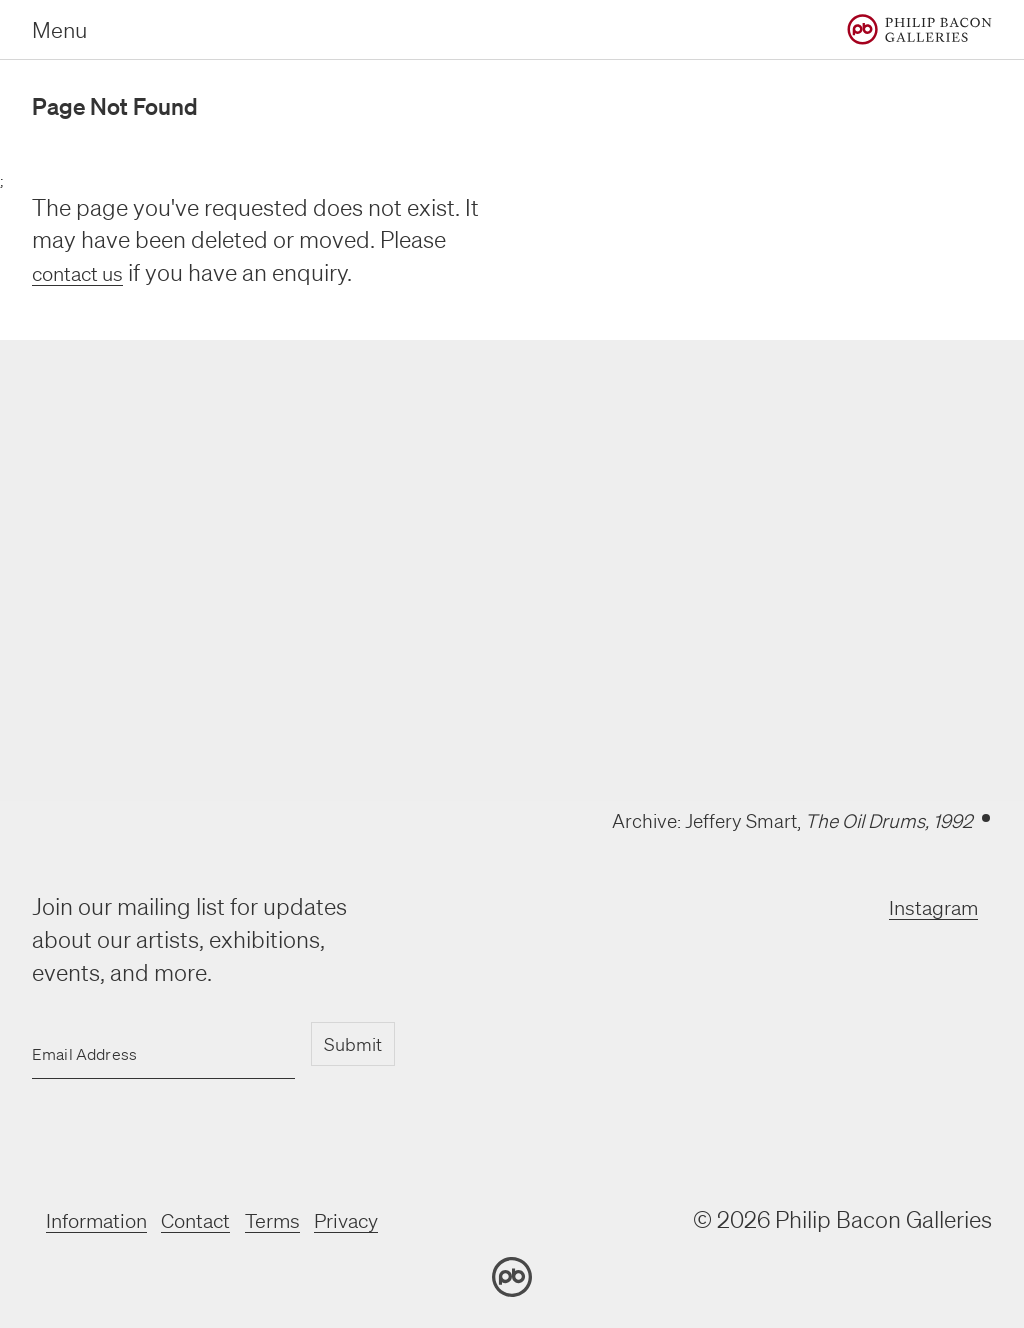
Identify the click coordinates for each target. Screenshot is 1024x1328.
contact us (85, 272)
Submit (352, 1044)
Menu (59, 29)
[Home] (919, 29)
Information (107, 1219)
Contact (222, 1219)
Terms (310, 1219)
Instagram (924, 906)
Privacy (395, 1219)
